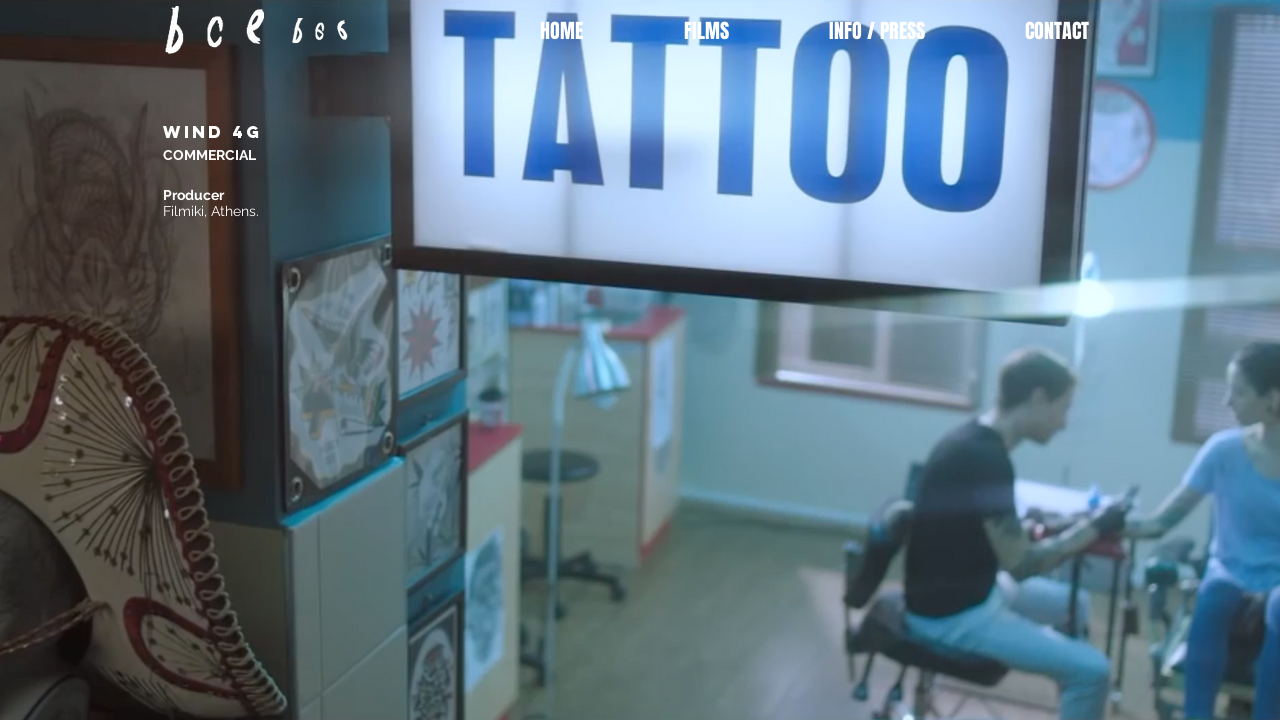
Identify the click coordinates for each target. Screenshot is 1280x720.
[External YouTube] (810, 301)
